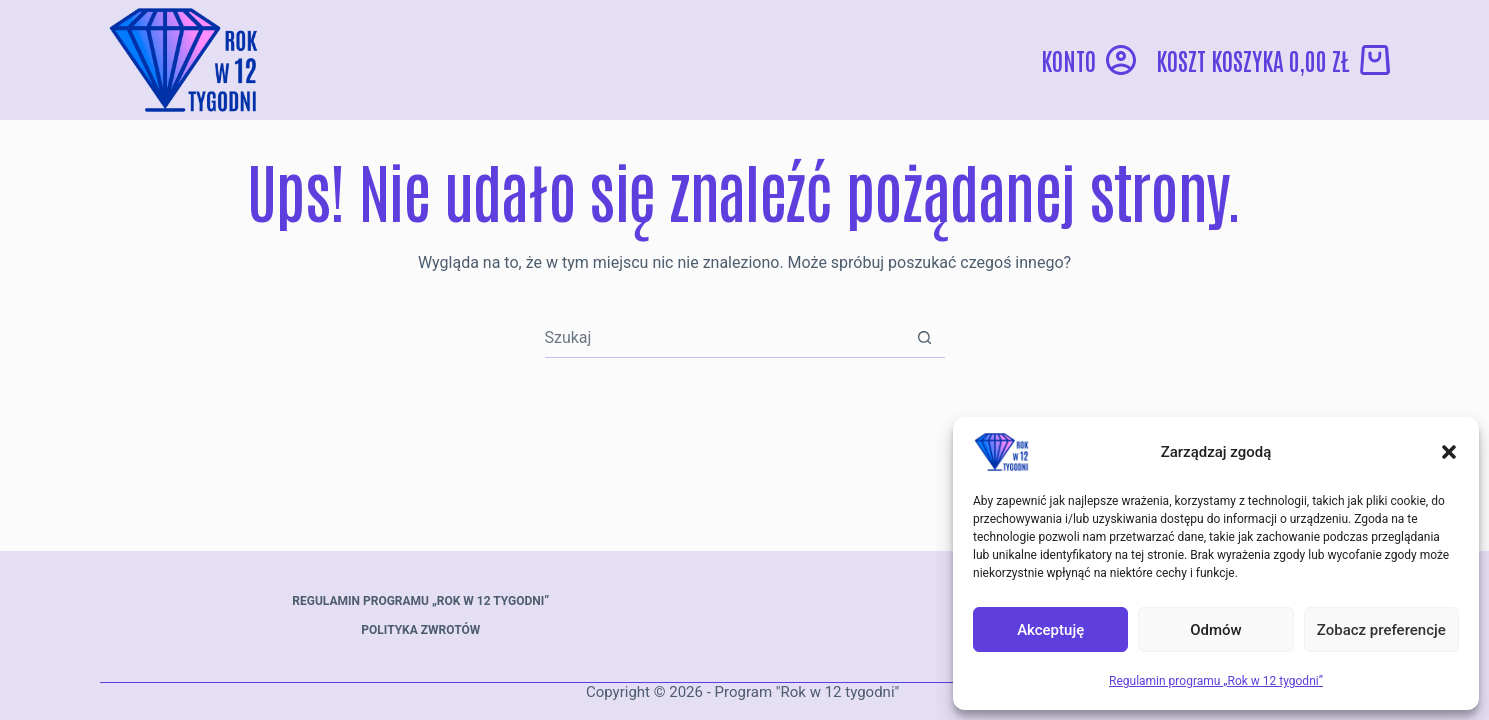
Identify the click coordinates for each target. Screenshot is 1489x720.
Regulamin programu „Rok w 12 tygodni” (1216, 681)
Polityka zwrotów (420, 630)
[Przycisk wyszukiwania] (925, 338)
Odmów (1216, 630)
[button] (1449, 452)
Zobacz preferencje (1381, 630)
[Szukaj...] (725, 338)
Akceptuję (1050, 630)
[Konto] (1088, 60)
